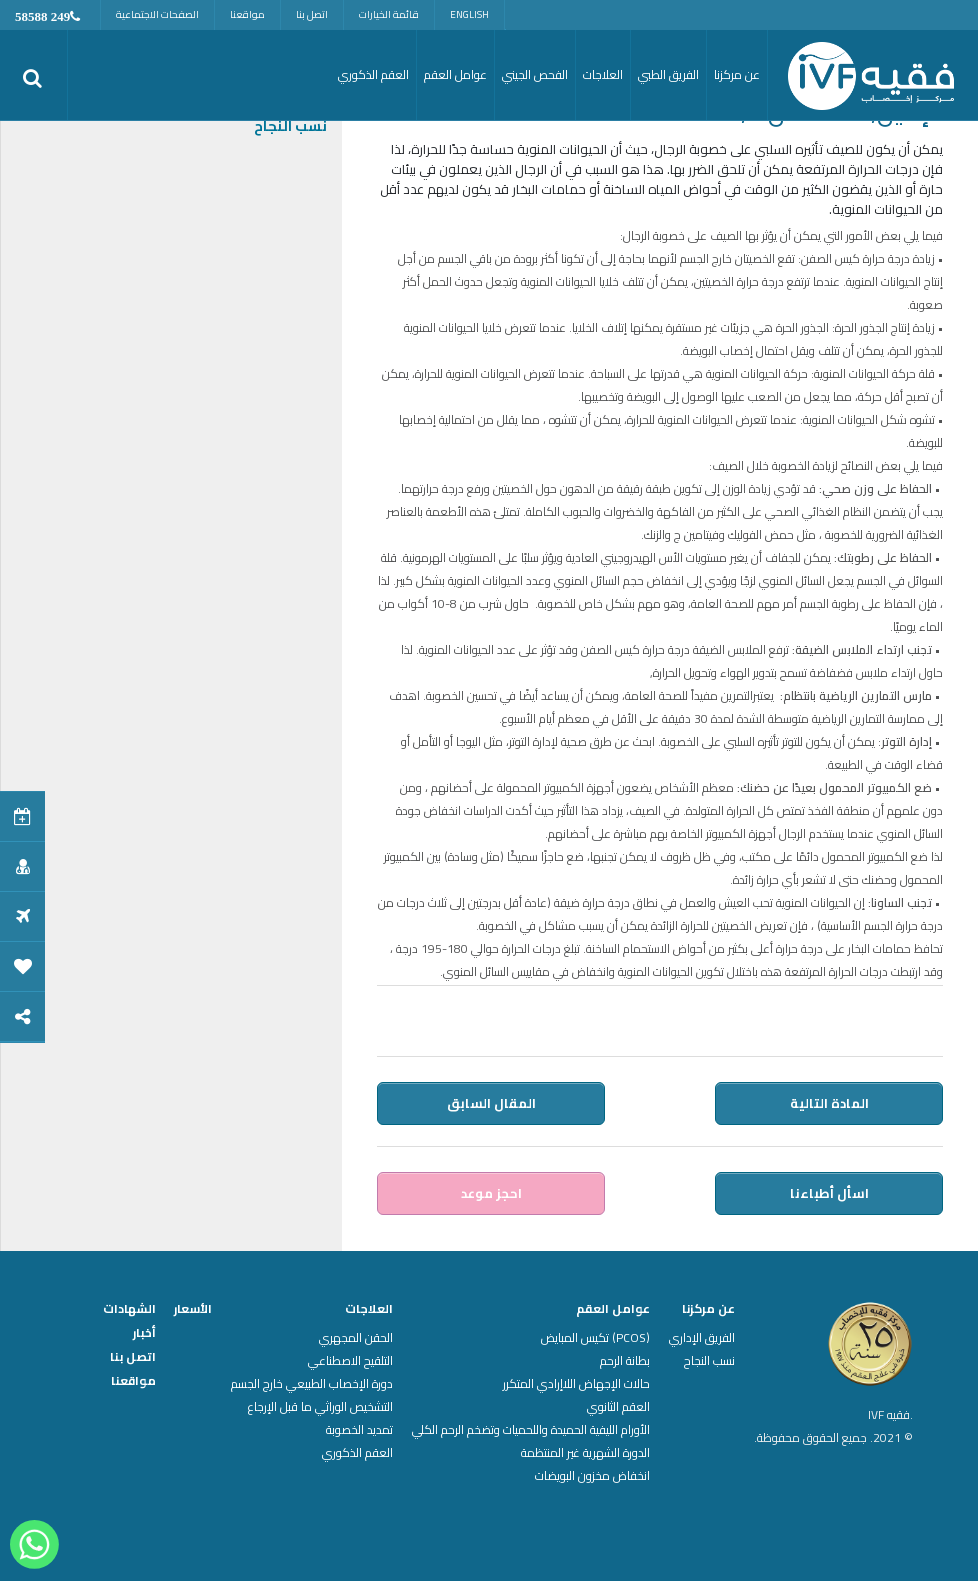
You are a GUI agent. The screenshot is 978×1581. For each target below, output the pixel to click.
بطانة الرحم (625, 1361)
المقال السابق (491, 1103)
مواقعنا (247, 14)
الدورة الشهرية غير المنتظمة (585, 1453)
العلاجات (369, 1309)
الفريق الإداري (702, 1338)
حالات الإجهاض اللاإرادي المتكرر (576, 1384)
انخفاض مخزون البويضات (592, 1476)
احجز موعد (491, 1193)
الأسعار (193, 1309)
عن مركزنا (708, 1309)
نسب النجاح (290, 126)
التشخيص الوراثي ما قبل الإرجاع (320, 1407)
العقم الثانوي (618, 1407)
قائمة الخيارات (389, 14)
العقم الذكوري (357, 1453)
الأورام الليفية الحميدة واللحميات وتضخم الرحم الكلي (531, 1430)
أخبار (144, 1333)
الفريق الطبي (668, 74)
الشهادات (129, 1309)
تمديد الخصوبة (359, 1430)
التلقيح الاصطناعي (350, 1361)
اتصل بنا (312, 14)
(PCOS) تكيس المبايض (595, 1338)
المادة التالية (829, 1103)
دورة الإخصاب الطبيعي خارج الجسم (312, 1384)
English (469, 14)
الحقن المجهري (356, 1338)
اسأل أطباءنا (829, 1193)
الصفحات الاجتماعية (157, 14)
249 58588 (42, 16)
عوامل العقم (613, 1309)
